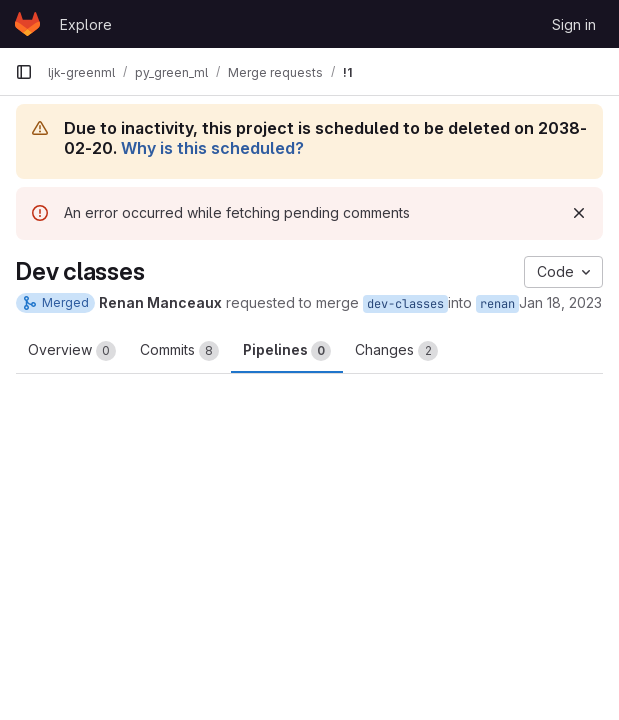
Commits (179, 351)
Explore (86, 24)
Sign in (574, 24)
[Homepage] (27, 24)
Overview (72, 351)
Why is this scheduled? (212, 148)
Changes (396, 351)
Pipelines (287, 351)
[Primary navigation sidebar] (24, 72)
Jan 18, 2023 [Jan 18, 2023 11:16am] (560, 302)
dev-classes (405, 304)
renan (497, 304)
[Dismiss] (579, 213)
